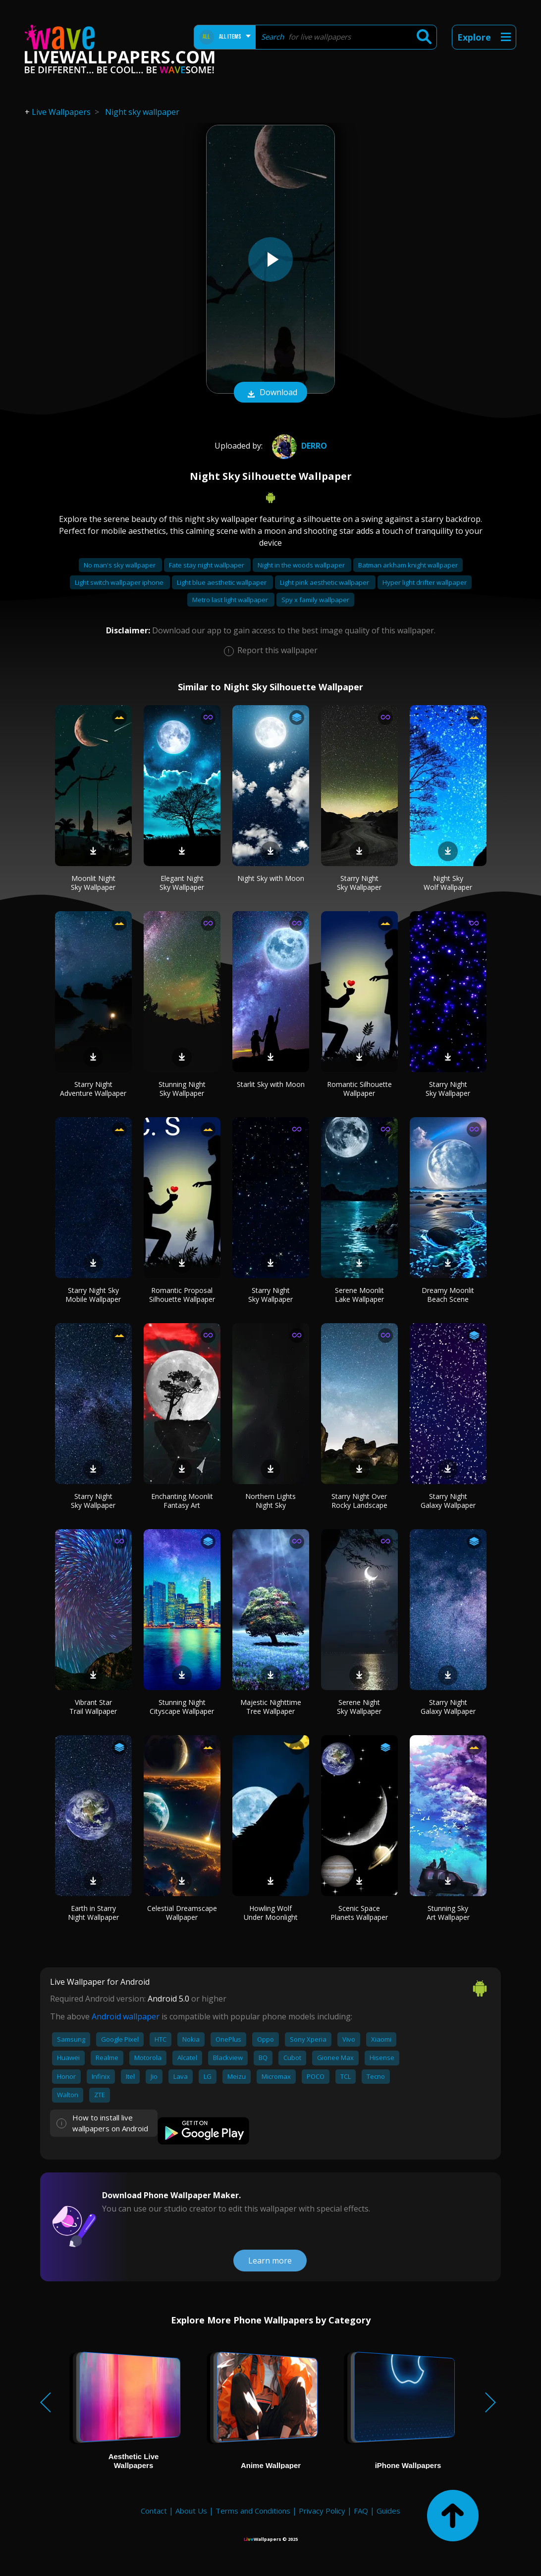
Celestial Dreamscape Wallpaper (182, 1913)
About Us (191, 2511)
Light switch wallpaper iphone (120, 582)
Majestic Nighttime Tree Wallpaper (270, 1707)
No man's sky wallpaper (120, 565)
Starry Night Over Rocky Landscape (359, 1501)
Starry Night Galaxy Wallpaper (448, 1501)
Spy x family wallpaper (315, 599)
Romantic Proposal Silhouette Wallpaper (182, 1295)
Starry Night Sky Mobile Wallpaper (93, 1295)
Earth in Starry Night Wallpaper (93, 1913)
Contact (154, 2511)
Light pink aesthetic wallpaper (325, 582)
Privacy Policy (322, 2511)
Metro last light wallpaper (231, 599)
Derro (298, 445)
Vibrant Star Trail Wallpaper (93, 1707)
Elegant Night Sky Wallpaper (182, 883)
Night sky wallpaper (142, 111)
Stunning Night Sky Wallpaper (182, 1089)
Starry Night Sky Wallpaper (359, 883)
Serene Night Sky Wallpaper (359, 1707)
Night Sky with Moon (270, 878)
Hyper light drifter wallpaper (424, 582)
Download (270, 393)
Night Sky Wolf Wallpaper (448, 883)
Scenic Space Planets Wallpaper (359, 1913)
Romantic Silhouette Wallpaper (359, 1089)
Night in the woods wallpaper (302, 565)
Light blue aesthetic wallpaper (222, 582)
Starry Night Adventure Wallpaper (93, 1089)
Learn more (270, 2260)
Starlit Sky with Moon (271, 1084)
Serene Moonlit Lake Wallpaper (359, 1295)
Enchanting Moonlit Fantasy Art (182, 1501)
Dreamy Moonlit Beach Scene (448, 1295)
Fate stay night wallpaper (207, 565)
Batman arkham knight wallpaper (408, 565)
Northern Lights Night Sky (270, 1501)
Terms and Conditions (253, 2511)
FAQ (361, 2511)
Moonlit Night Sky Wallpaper (93, 883)
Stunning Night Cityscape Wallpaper (182, 1707)
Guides (388, 2511)
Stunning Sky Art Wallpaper (448, 1913)
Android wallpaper (126, 2016)
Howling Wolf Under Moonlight (271, 1913)
